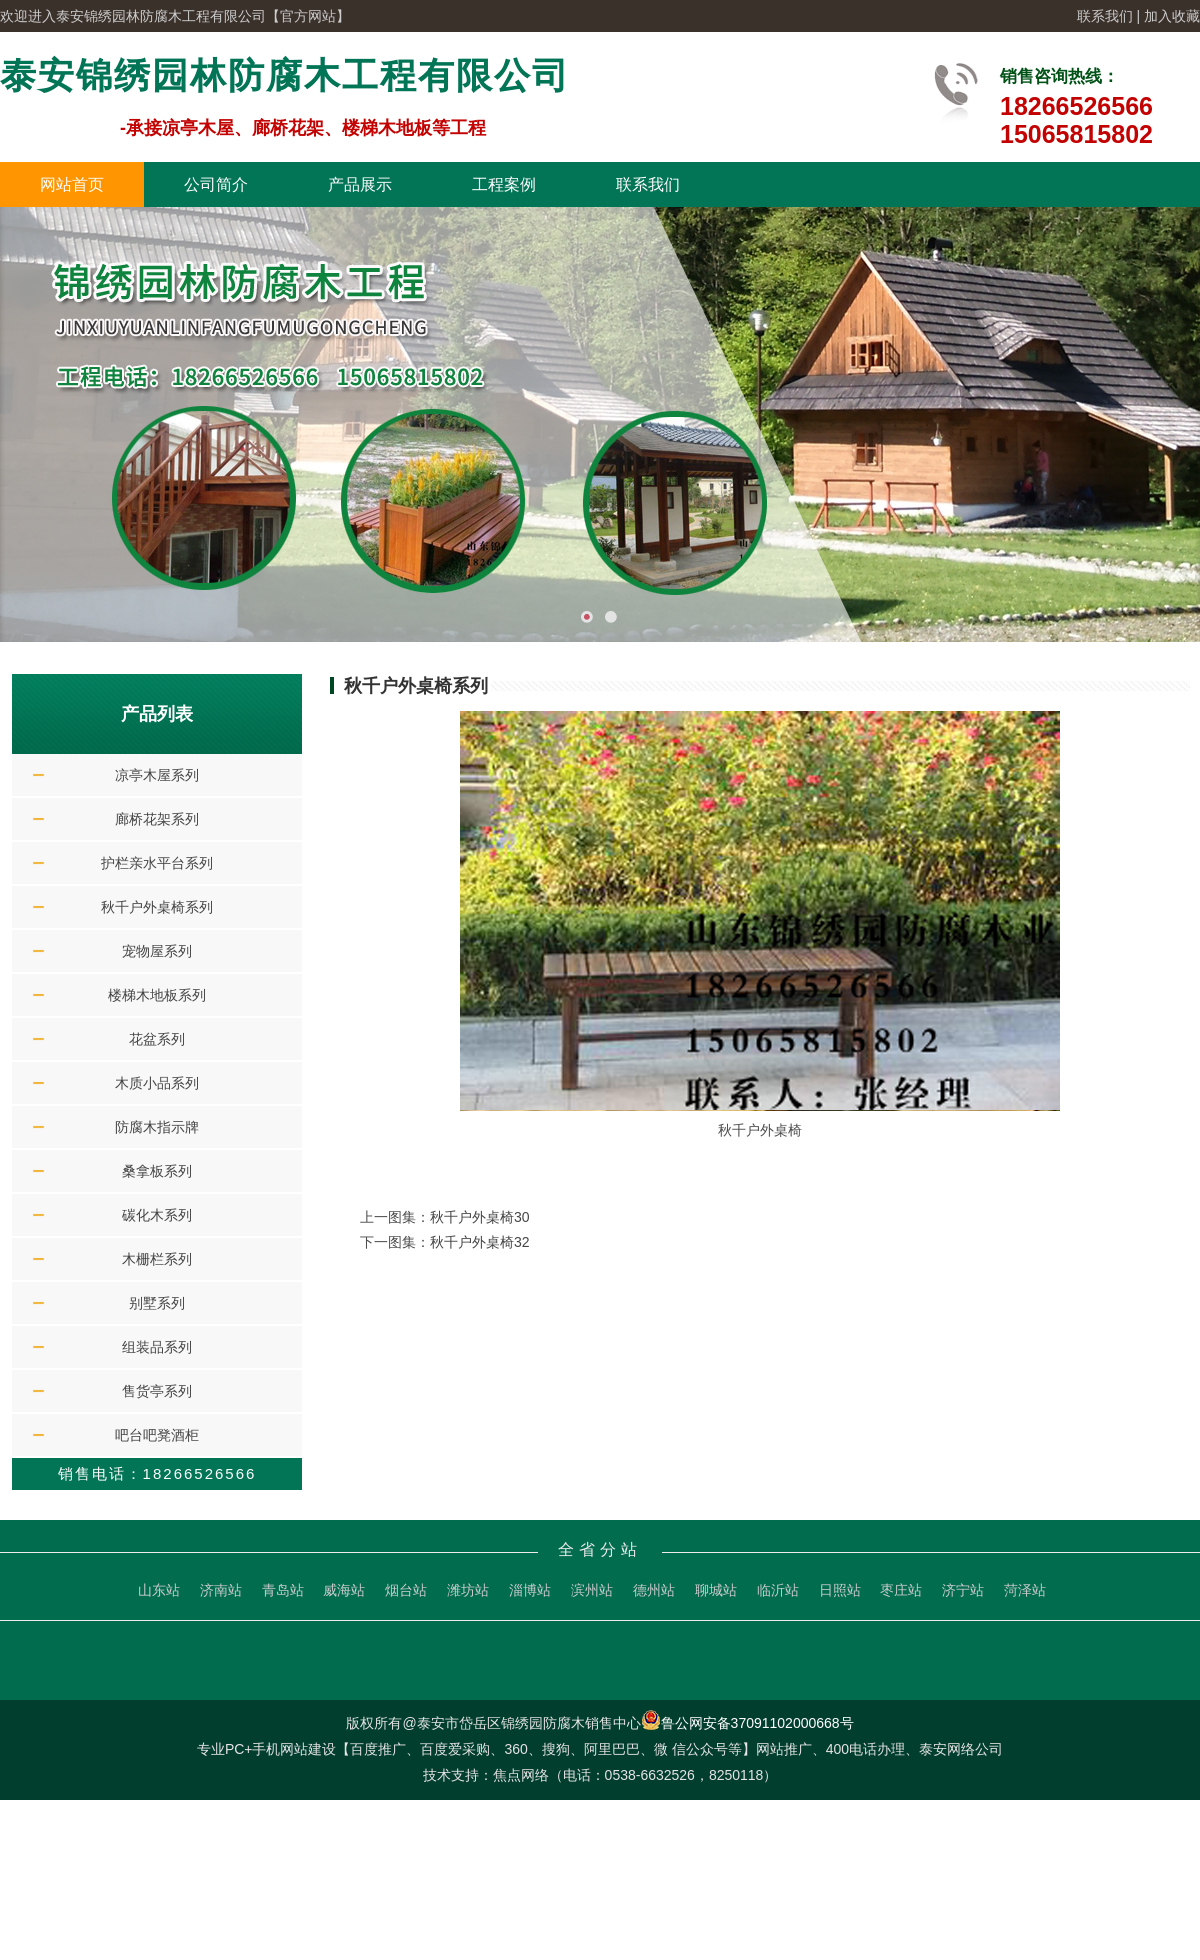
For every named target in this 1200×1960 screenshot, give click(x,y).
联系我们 (1105, 16)
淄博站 (530, 1590)
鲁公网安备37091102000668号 (747, 1723)
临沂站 (778, 1590)
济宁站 (963, 1590)
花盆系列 (157, 1039)
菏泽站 (1025, 1590)
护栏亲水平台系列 (157, 863)
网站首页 (72, 184)
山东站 (159, 1590)
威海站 (344, 1590)
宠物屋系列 (157, 951)
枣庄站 (901, 1590)
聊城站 (716, 1590)
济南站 (221, 1590)
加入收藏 (1172, 16)
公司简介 (216, 184)
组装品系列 (157, 1347)
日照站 (840, 1590)
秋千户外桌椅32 (480, 1242)
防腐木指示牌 (157, 1127)
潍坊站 (468, 1590)
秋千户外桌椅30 (480, 1217)
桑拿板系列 (157, 1171)
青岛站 (283, 1590)
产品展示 (360, 184)
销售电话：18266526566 (157, 1473)
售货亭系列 (157, 1391)
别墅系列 (157, 1303)
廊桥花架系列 (157, 819)
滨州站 (592, 1590)
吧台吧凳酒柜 (157, 1435)
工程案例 (504, 184)
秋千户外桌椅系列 (157, 907)
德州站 (654, 1590)
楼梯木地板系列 (157, 995)
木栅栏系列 (157, 1259)
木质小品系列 (157, 1083)
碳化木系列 (157, 1215)
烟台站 (406, 1590)
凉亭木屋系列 (157, 775)
